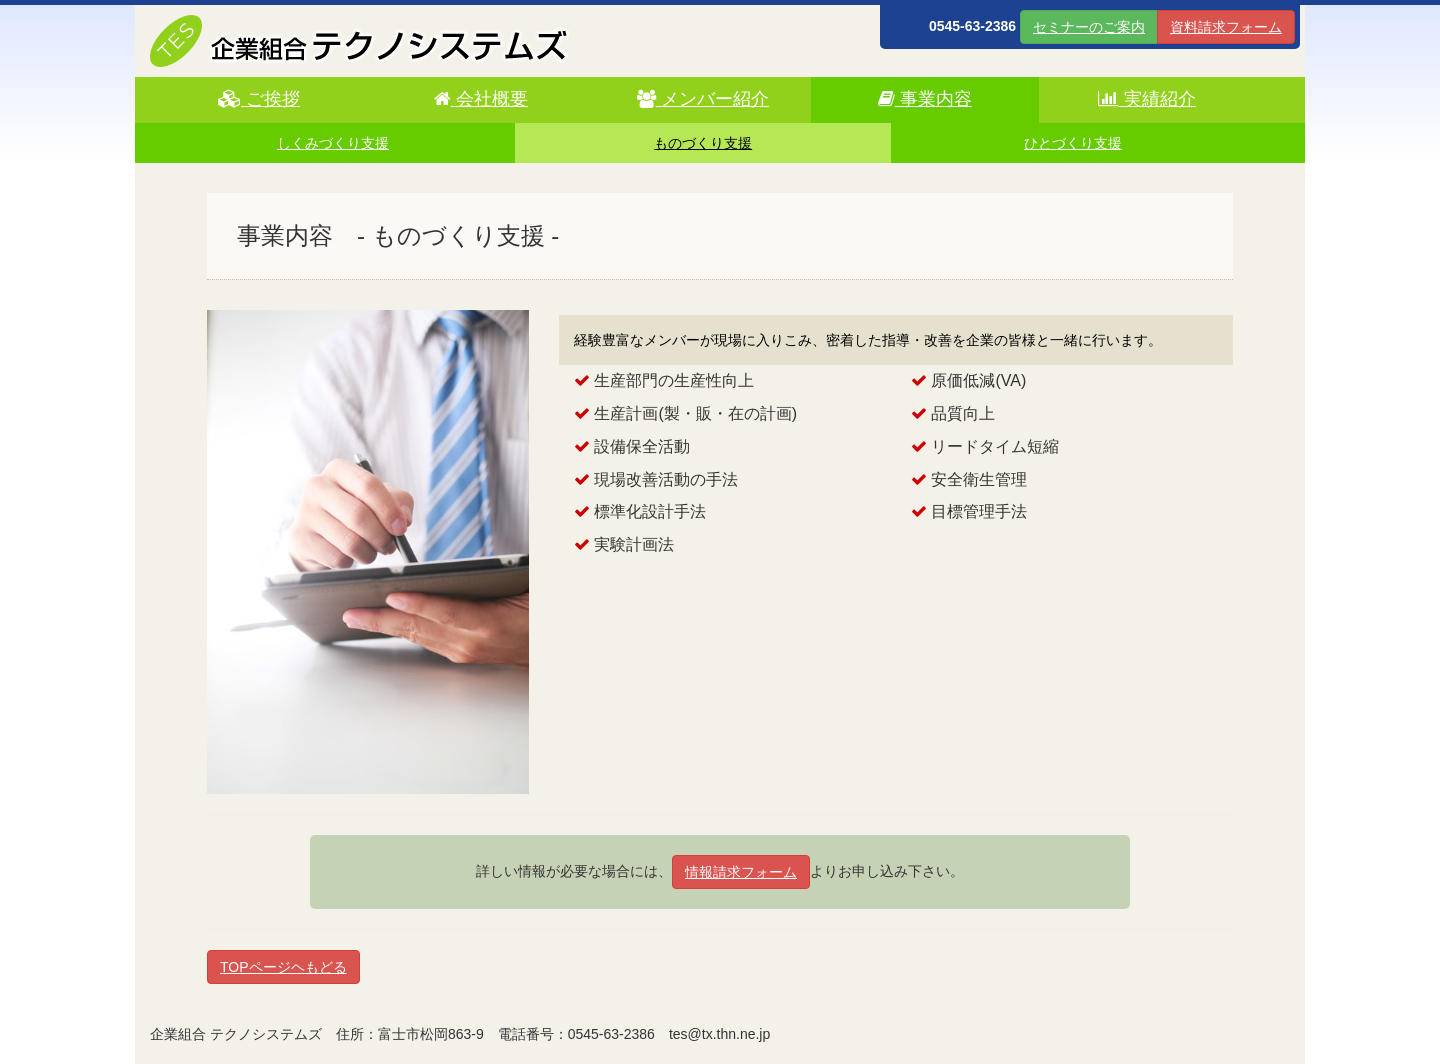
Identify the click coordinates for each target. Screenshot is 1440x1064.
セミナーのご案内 (1089, 27)
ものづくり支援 (703, 143)
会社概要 (481, 99)
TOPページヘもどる (283, 967)
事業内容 (925, 99)
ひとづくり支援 (1073, 143)
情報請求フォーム (741, 872)
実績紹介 (1147, 99)
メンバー (703, 99)
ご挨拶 (259, 99)
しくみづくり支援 (333, 143)
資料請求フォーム (1226, 27)
